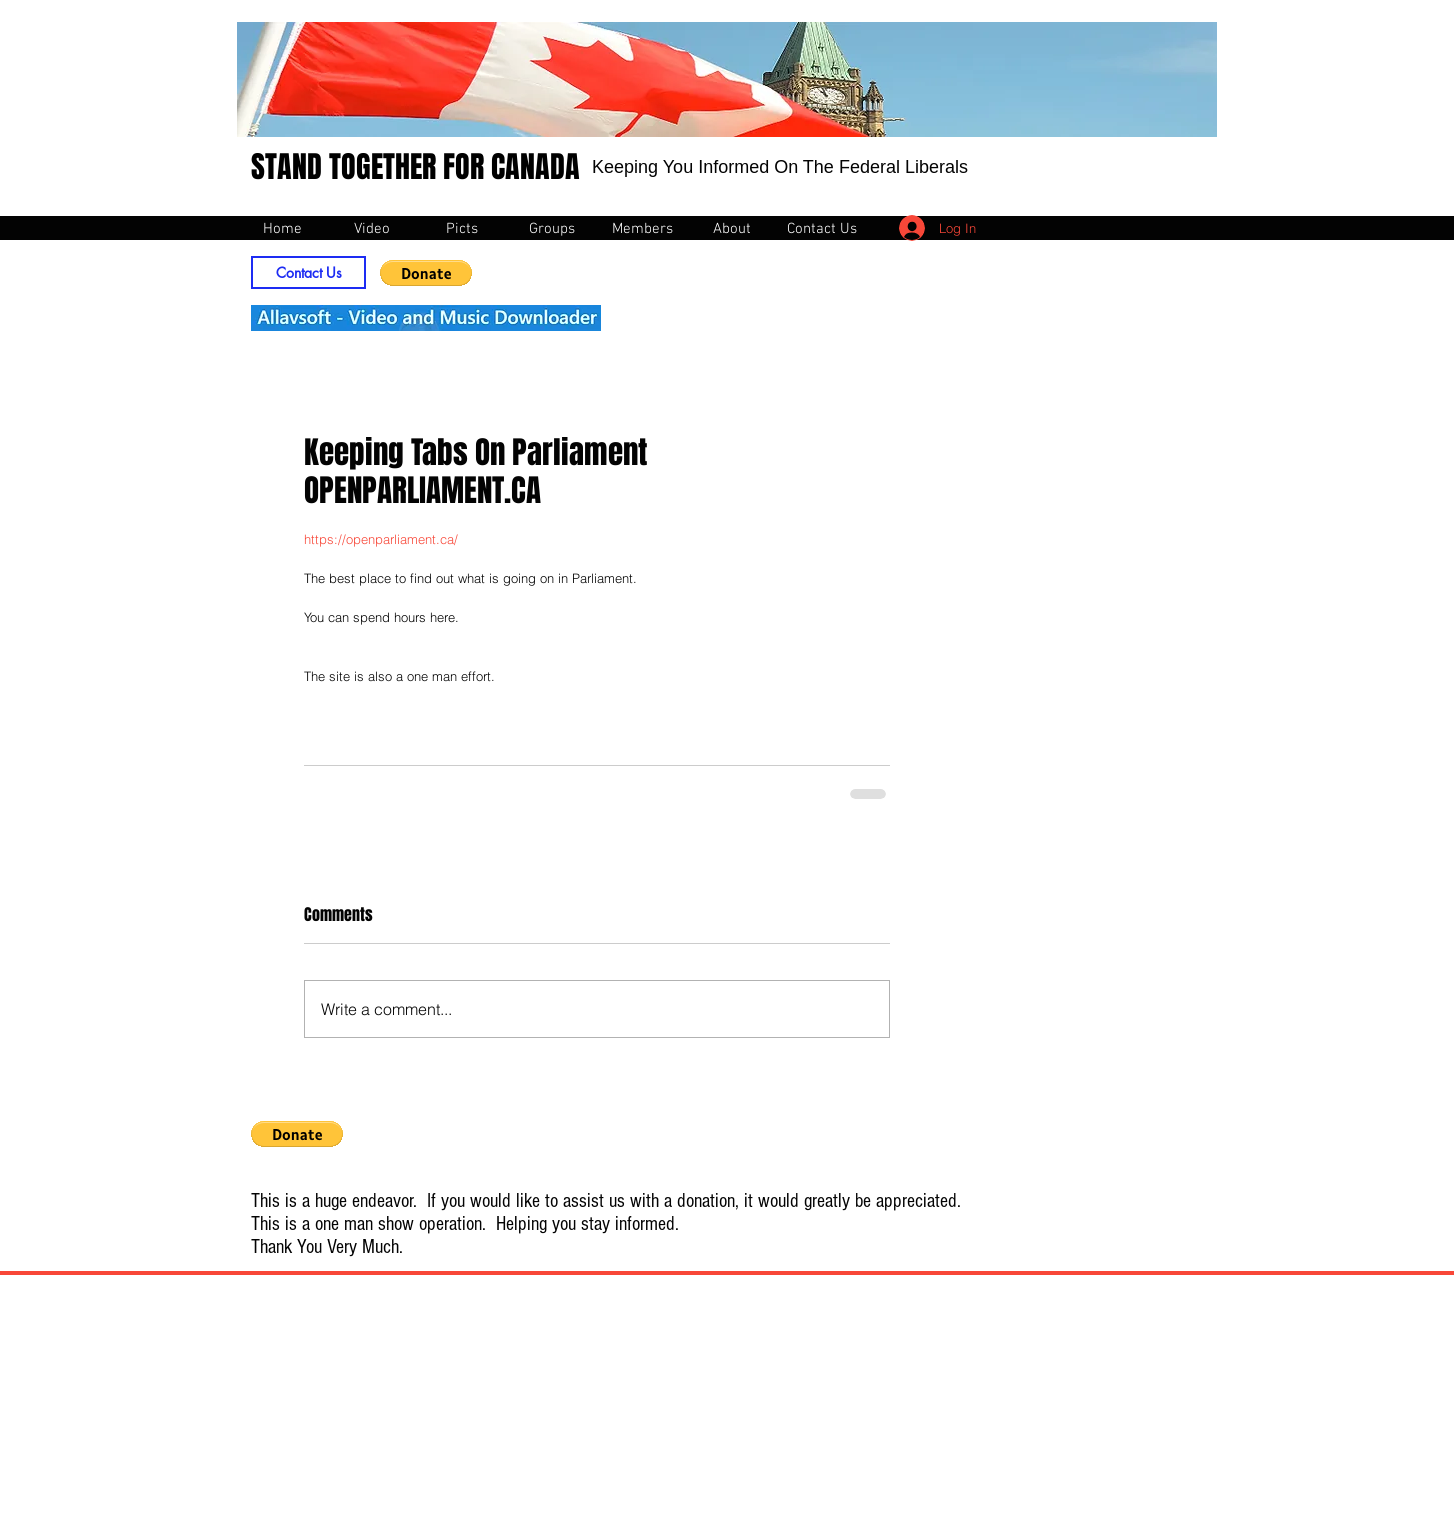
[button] (426, 273)
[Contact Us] (308, 272)
